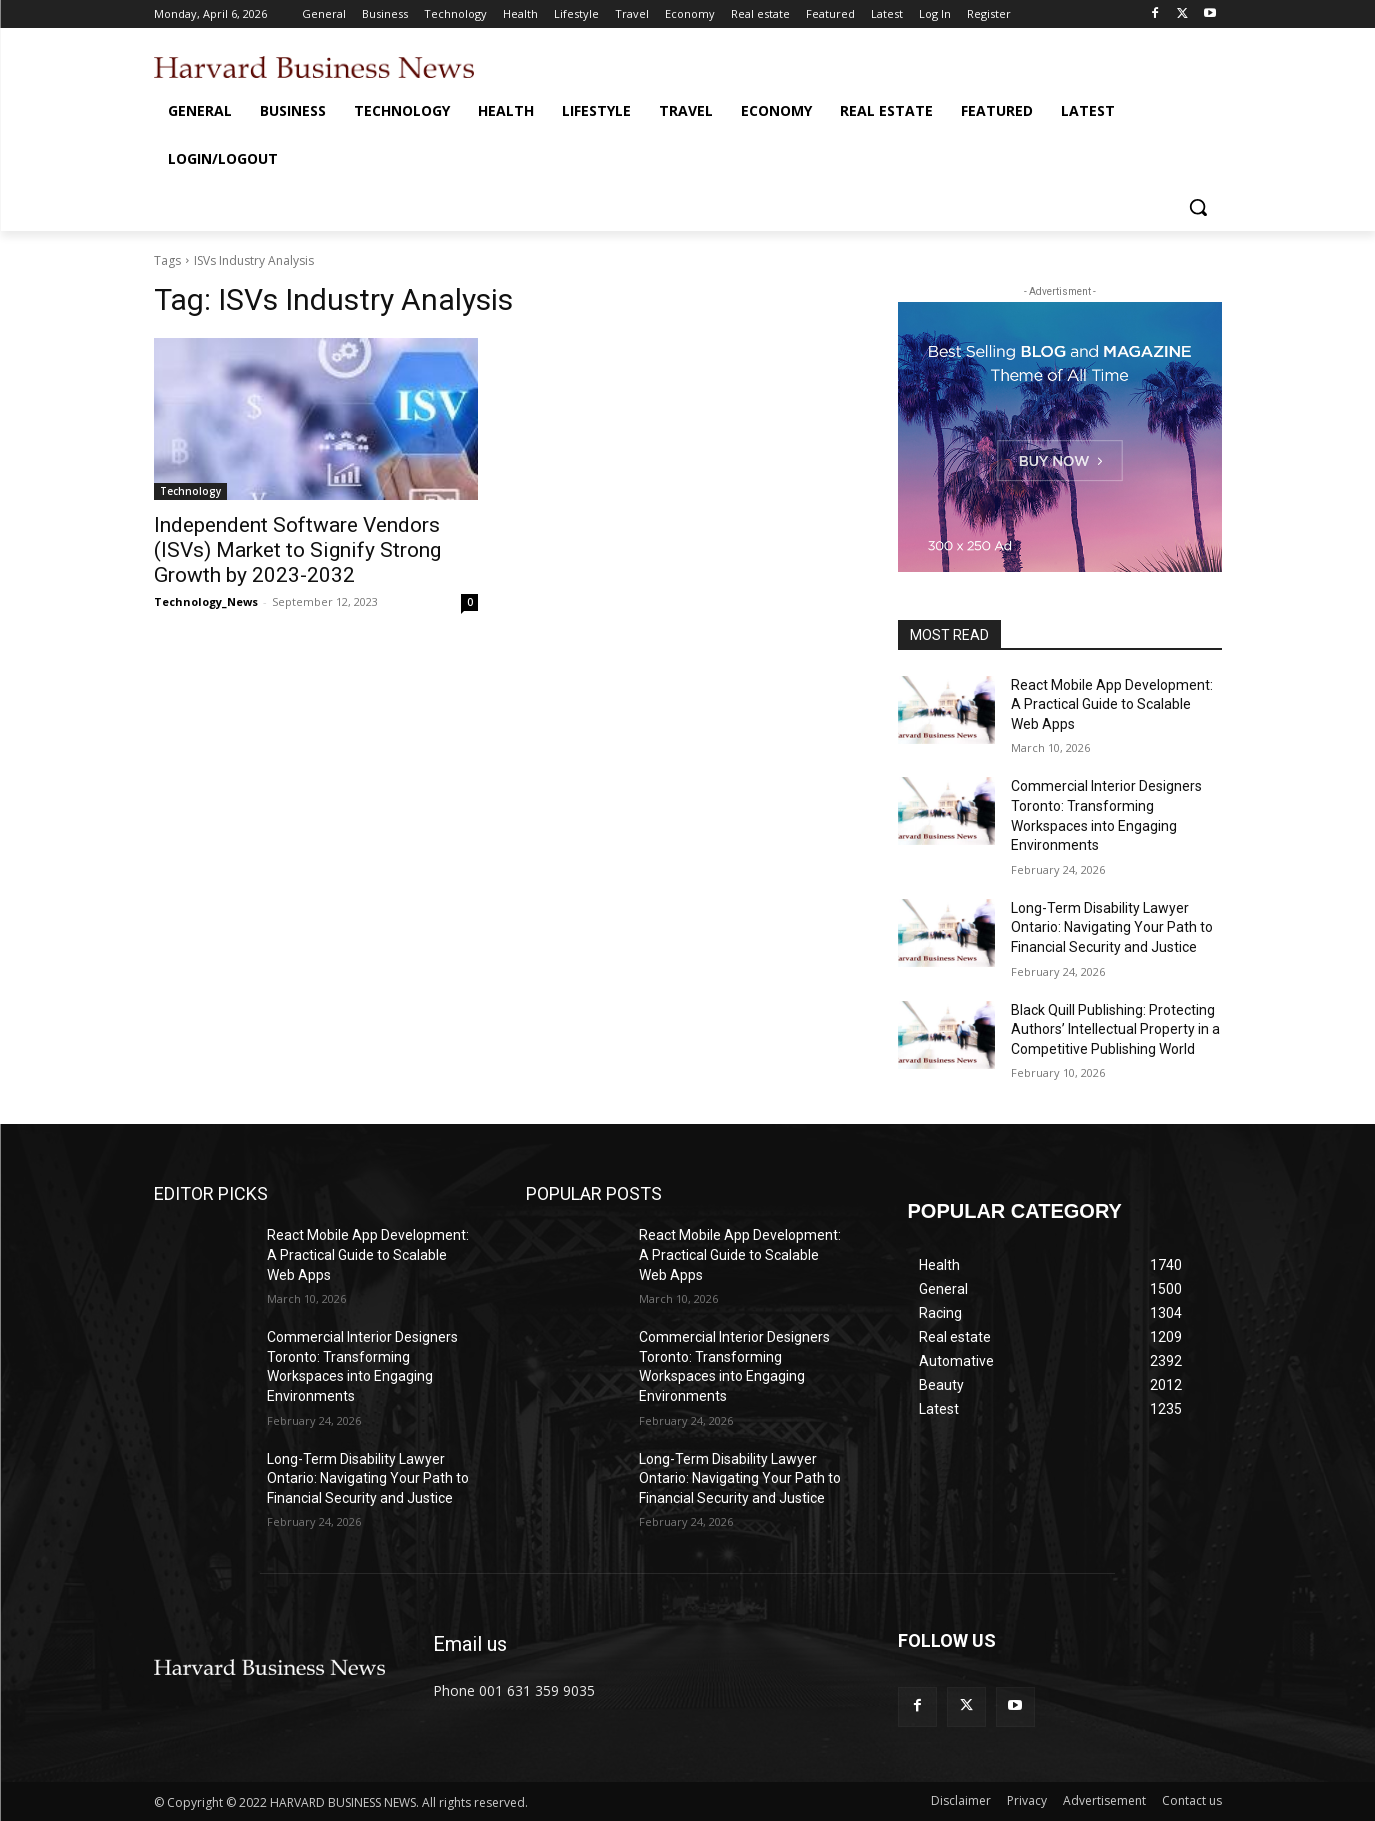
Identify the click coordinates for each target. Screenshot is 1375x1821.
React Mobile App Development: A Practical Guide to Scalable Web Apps (1112, 704)
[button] (1198, 207)
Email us (470, 1644)
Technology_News (206, 601)
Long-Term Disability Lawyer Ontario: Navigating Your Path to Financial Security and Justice (1112, 927)
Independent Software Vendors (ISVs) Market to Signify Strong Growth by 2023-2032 (297, 550)
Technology (190, 491)
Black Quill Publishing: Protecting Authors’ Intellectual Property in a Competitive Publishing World (1115, 1029)
